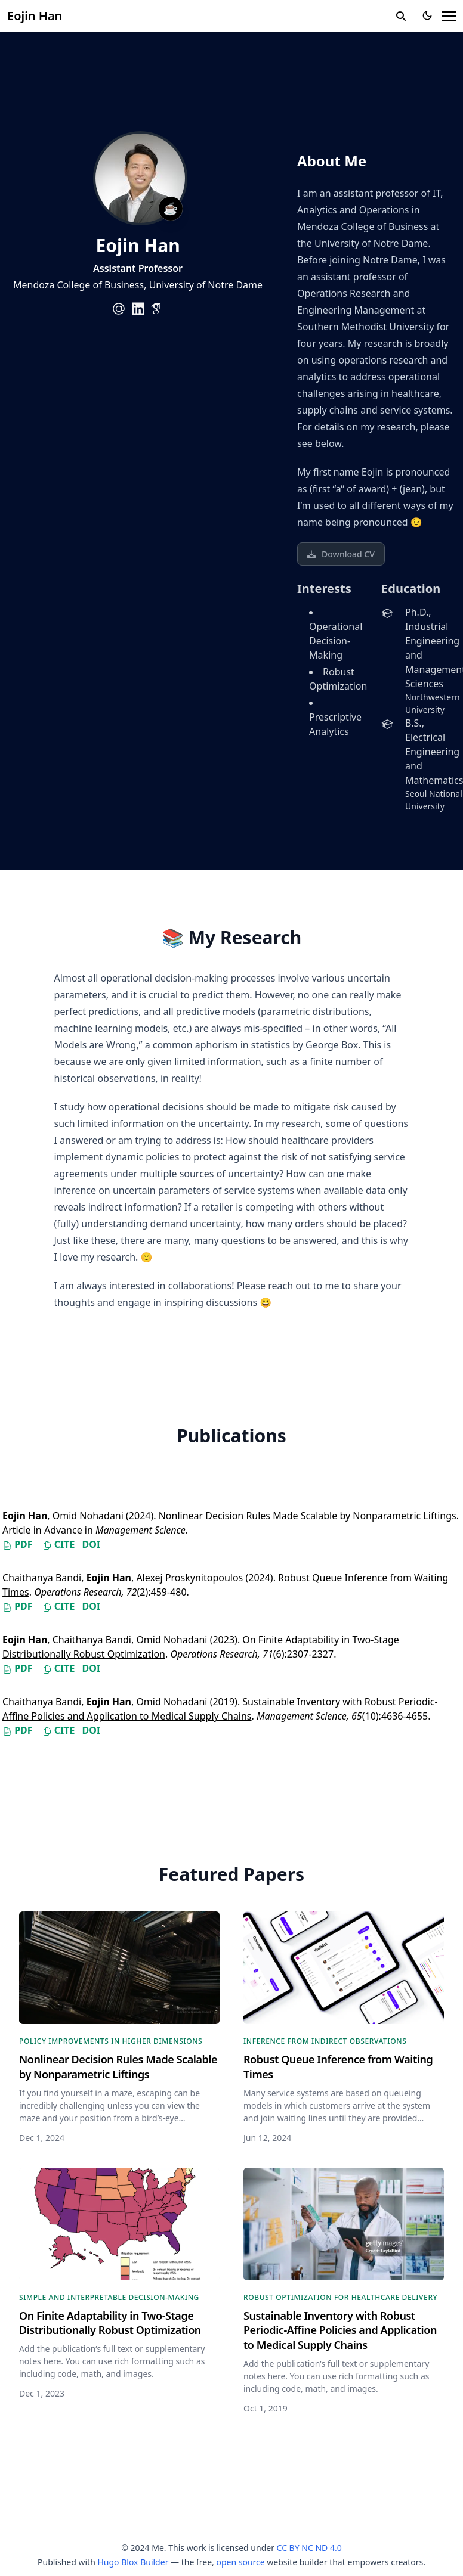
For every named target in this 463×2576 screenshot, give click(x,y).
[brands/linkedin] (138, 309)
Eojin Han (34, 16)
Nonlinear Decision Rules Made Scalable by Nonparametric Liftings (307, 1515)
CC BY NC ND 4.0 (309, 2547)
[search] (401, 16)
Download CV (341, 554)
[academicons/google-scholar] (157, 309)
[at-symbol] (119, 309)
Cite (58, 1544)
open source (240, 2562)
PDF (17, 1544)
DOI (91, 1544)
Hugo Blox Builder (132, 2562)
